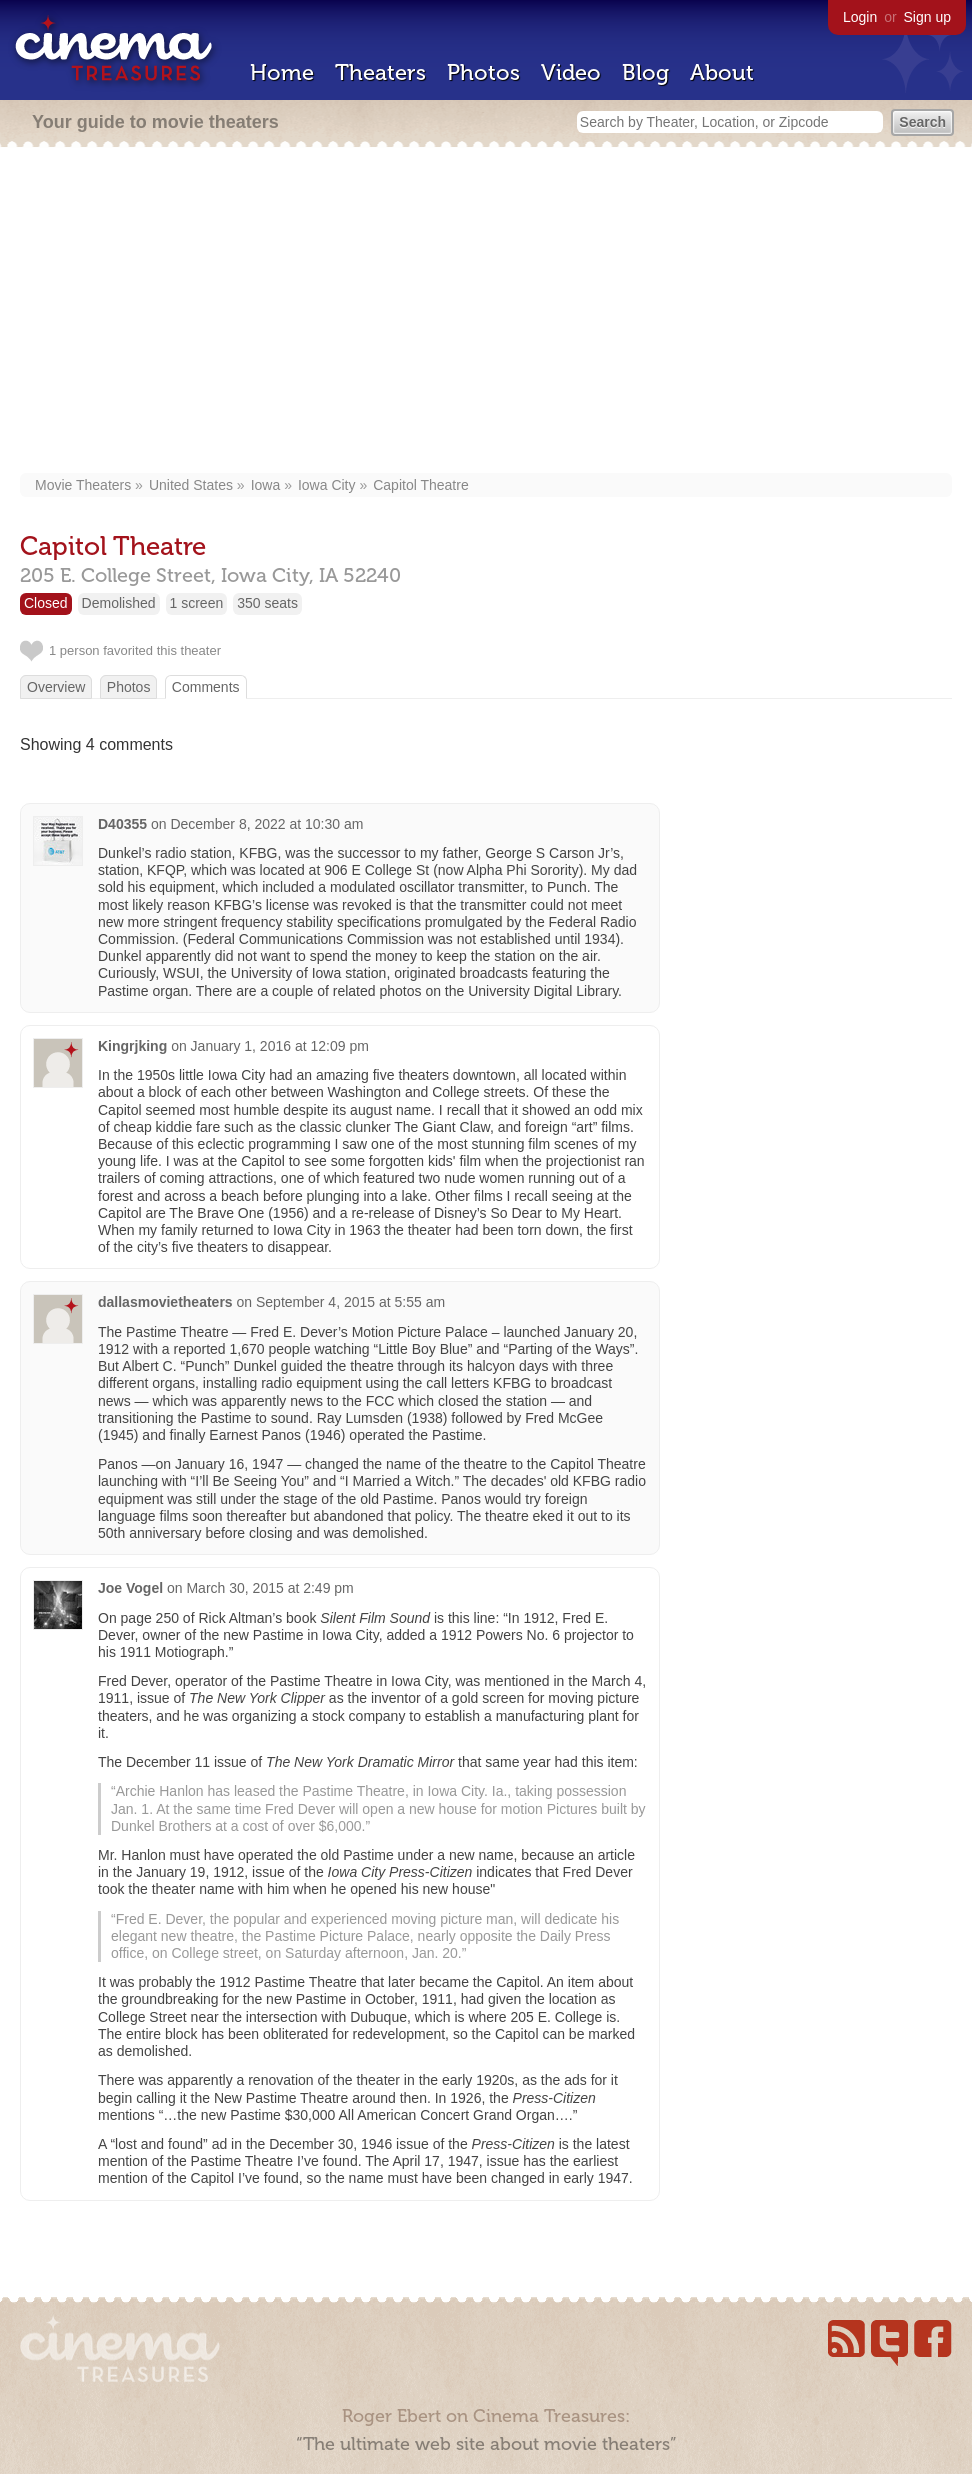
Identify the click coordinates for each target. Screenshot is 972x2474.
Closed (46, 603)
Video (571, 72)
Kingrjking (132, 1046)
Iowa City (327, 485)
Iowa (266, 485)
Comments (206, 687)
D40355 (122, 824)
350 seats (267, 603)
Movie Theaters (83, 485)
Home (282, 72)
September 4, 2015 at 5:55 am (350, 1302)
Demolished (119, 603)
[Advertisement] (486, 312)
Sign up (927, 17)
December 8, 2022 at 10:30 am (266, 824)
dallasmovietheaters (165, 1302)
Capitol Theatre (420, 485)
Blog (645, 72)
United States (191, 485)
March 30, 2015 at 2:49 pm (269, 1588)
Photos (483, 72)
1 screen (197, 603)
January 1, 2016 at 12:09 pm (280, 1046)
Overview (56, 687)
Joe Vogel (130, 1588)
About (722, 72)
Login (860, 17)
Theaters (380, 72)
